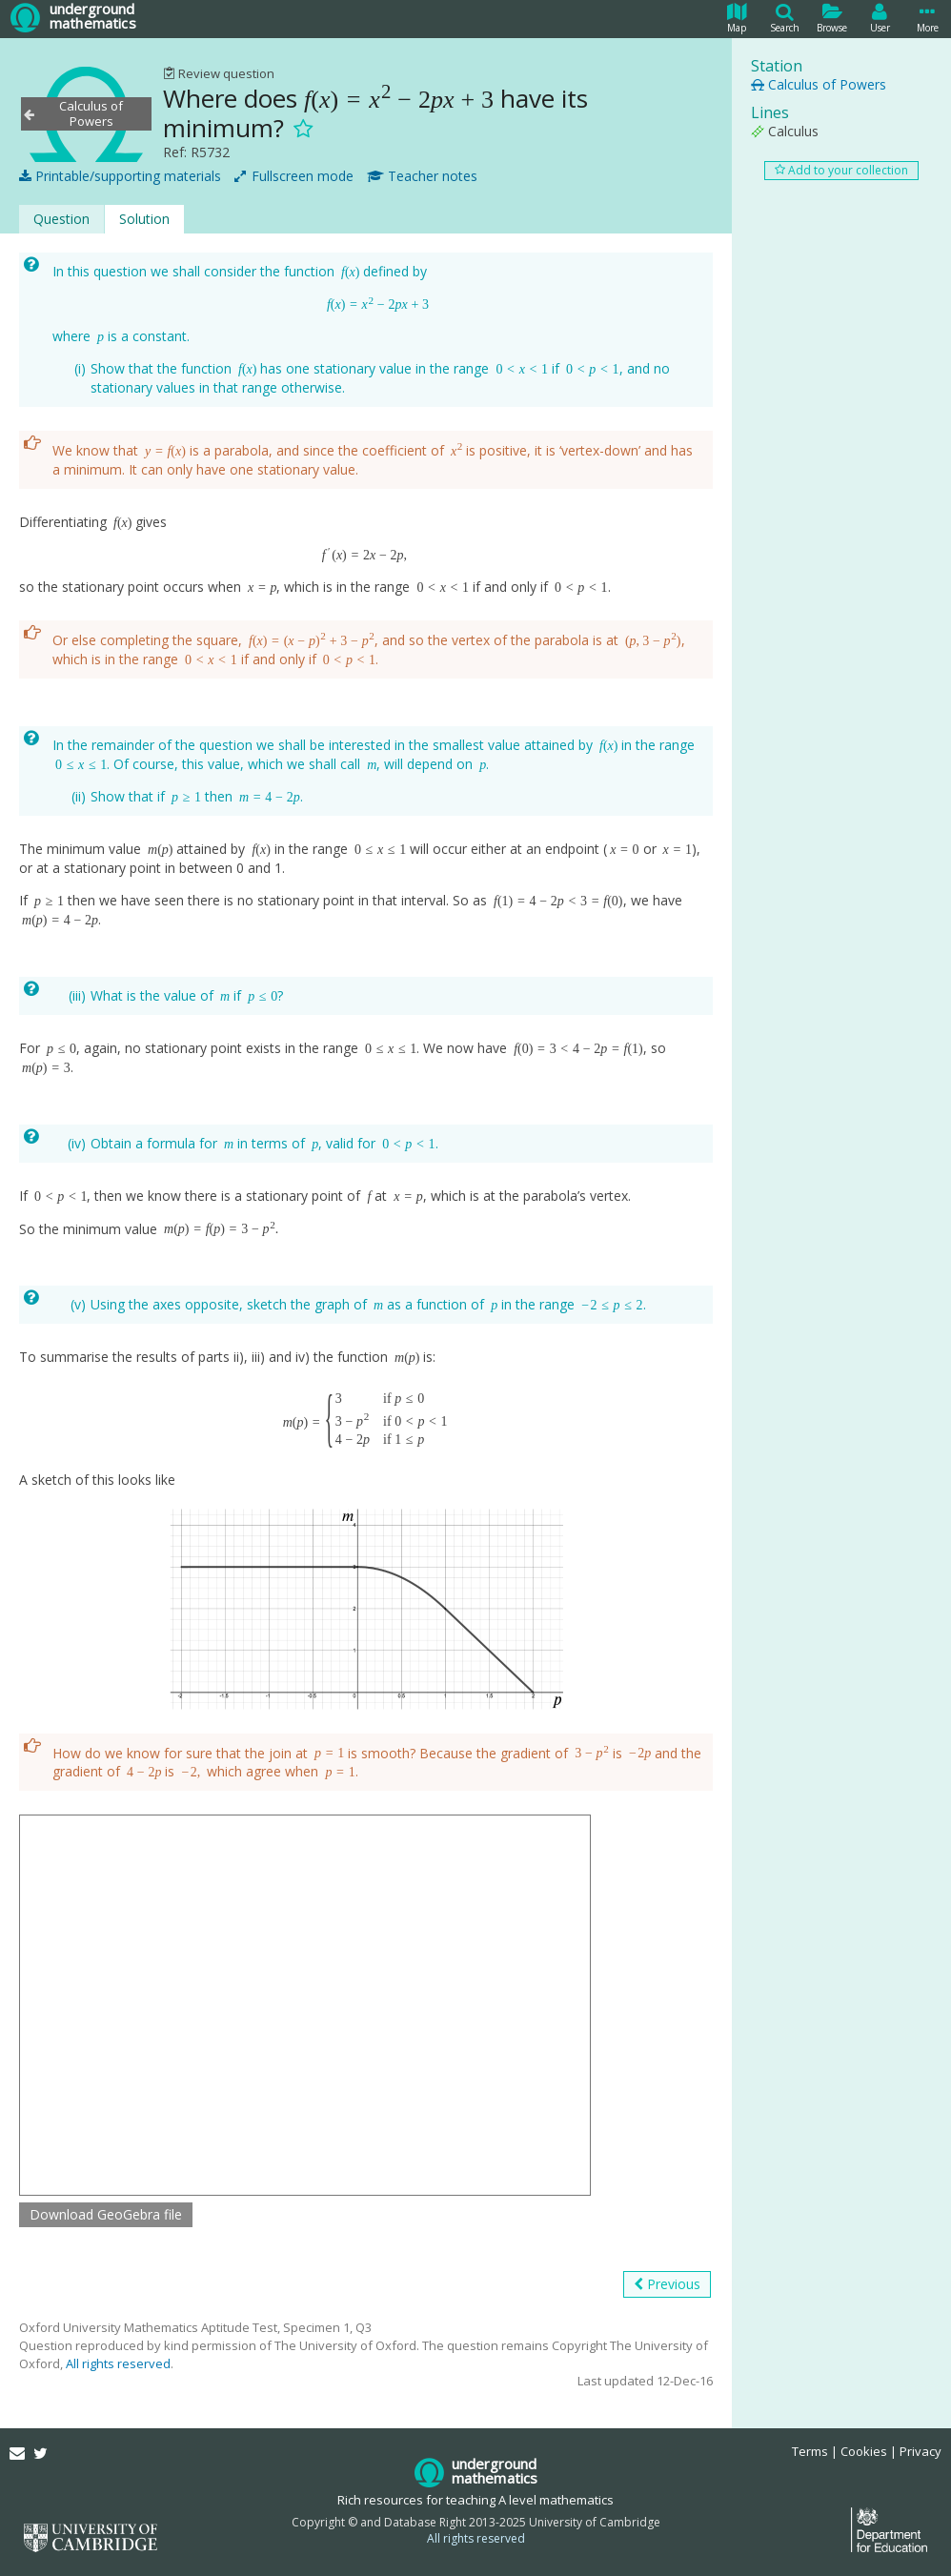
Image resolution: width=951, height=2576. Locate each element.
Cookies (863, 2451)
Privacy (920, 2451)
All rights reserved (118, 2363)
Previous (667, 2284)
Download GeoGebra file (106, 2214)
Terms (810, 2451)
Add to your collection (841, 170)
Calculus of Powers (818, 84)
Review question (218, 73)
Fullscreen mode (294, 176)
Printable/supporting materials (120, 176)
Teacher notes (422, 176)
